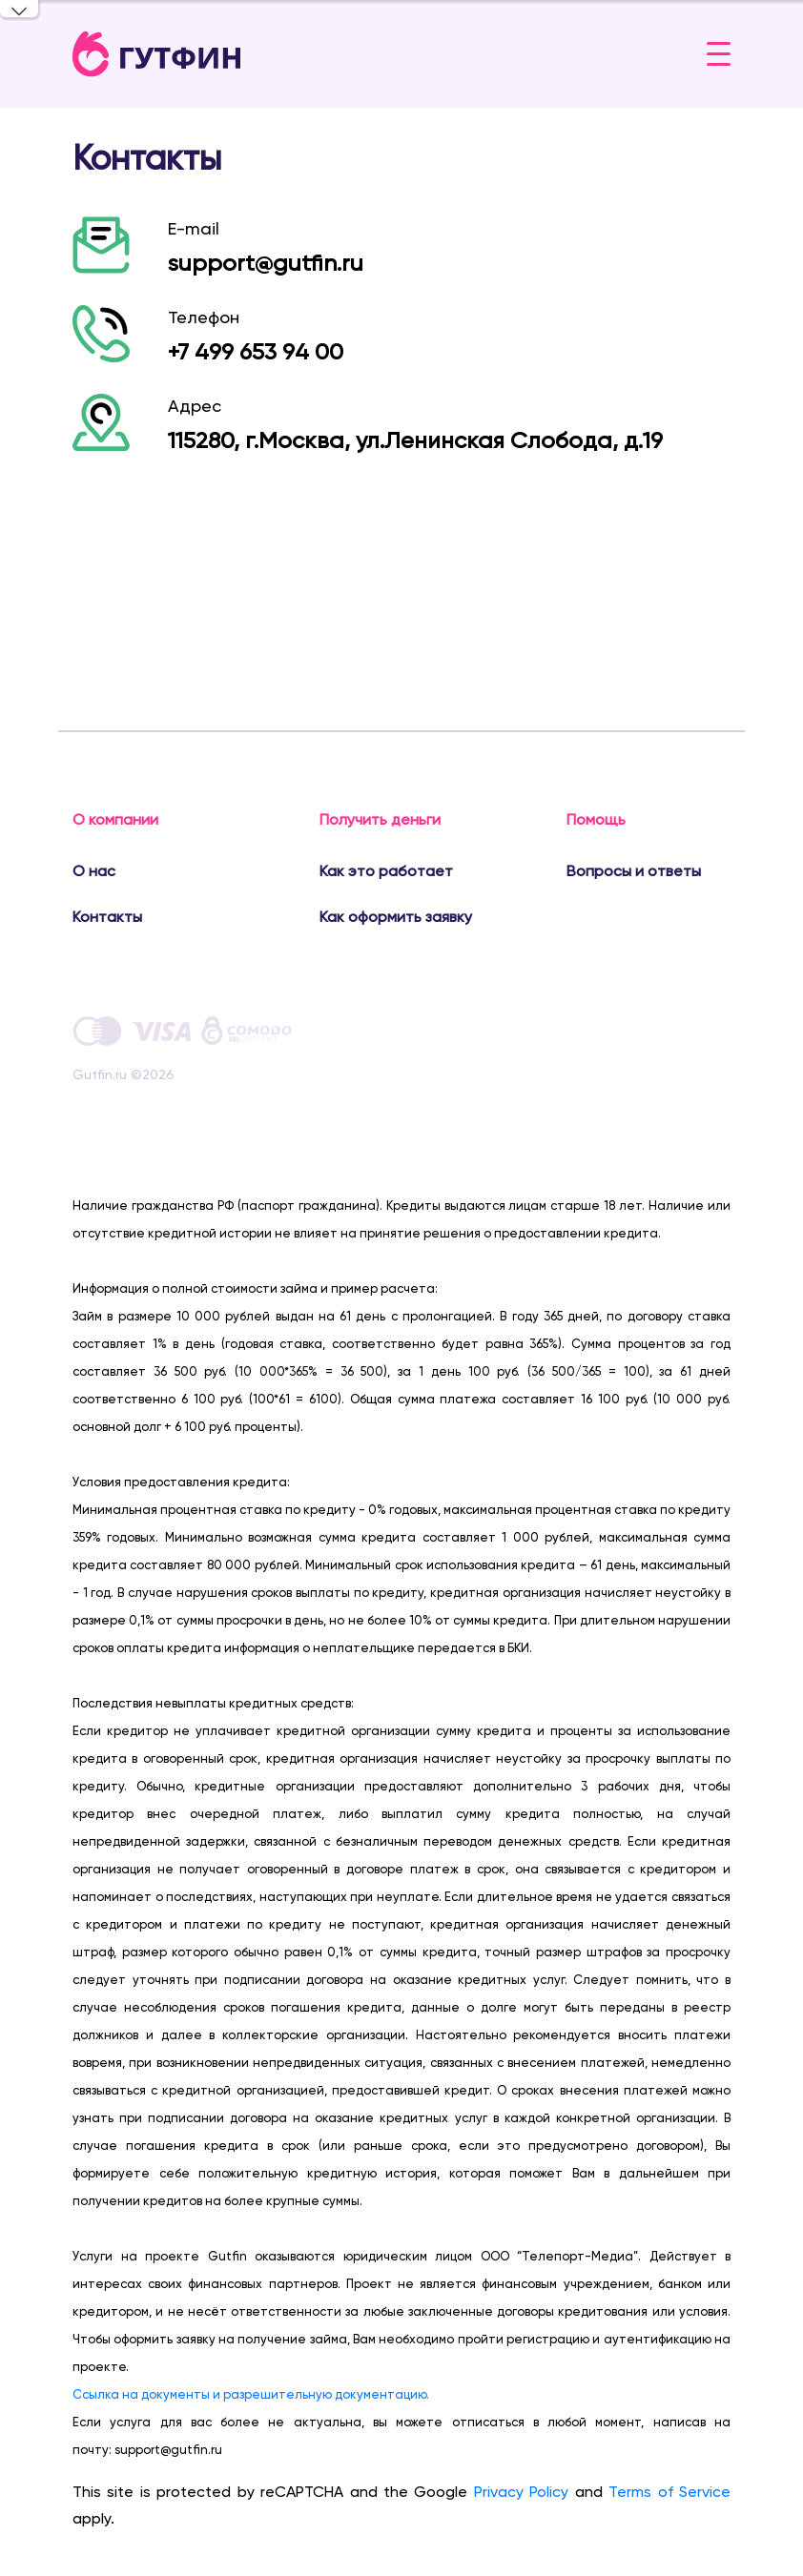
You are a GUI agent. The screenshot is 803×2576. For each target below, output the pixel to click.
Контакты (107, 917)
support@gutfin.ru (265, 263)
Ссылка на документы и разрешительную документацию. (250, 2394)
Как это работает (386, 871)
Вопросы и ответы (633, 871)
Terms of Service (669, 2492)
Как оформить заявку (395, 917)
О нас (93, 871)
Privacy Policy (521, 2492)
